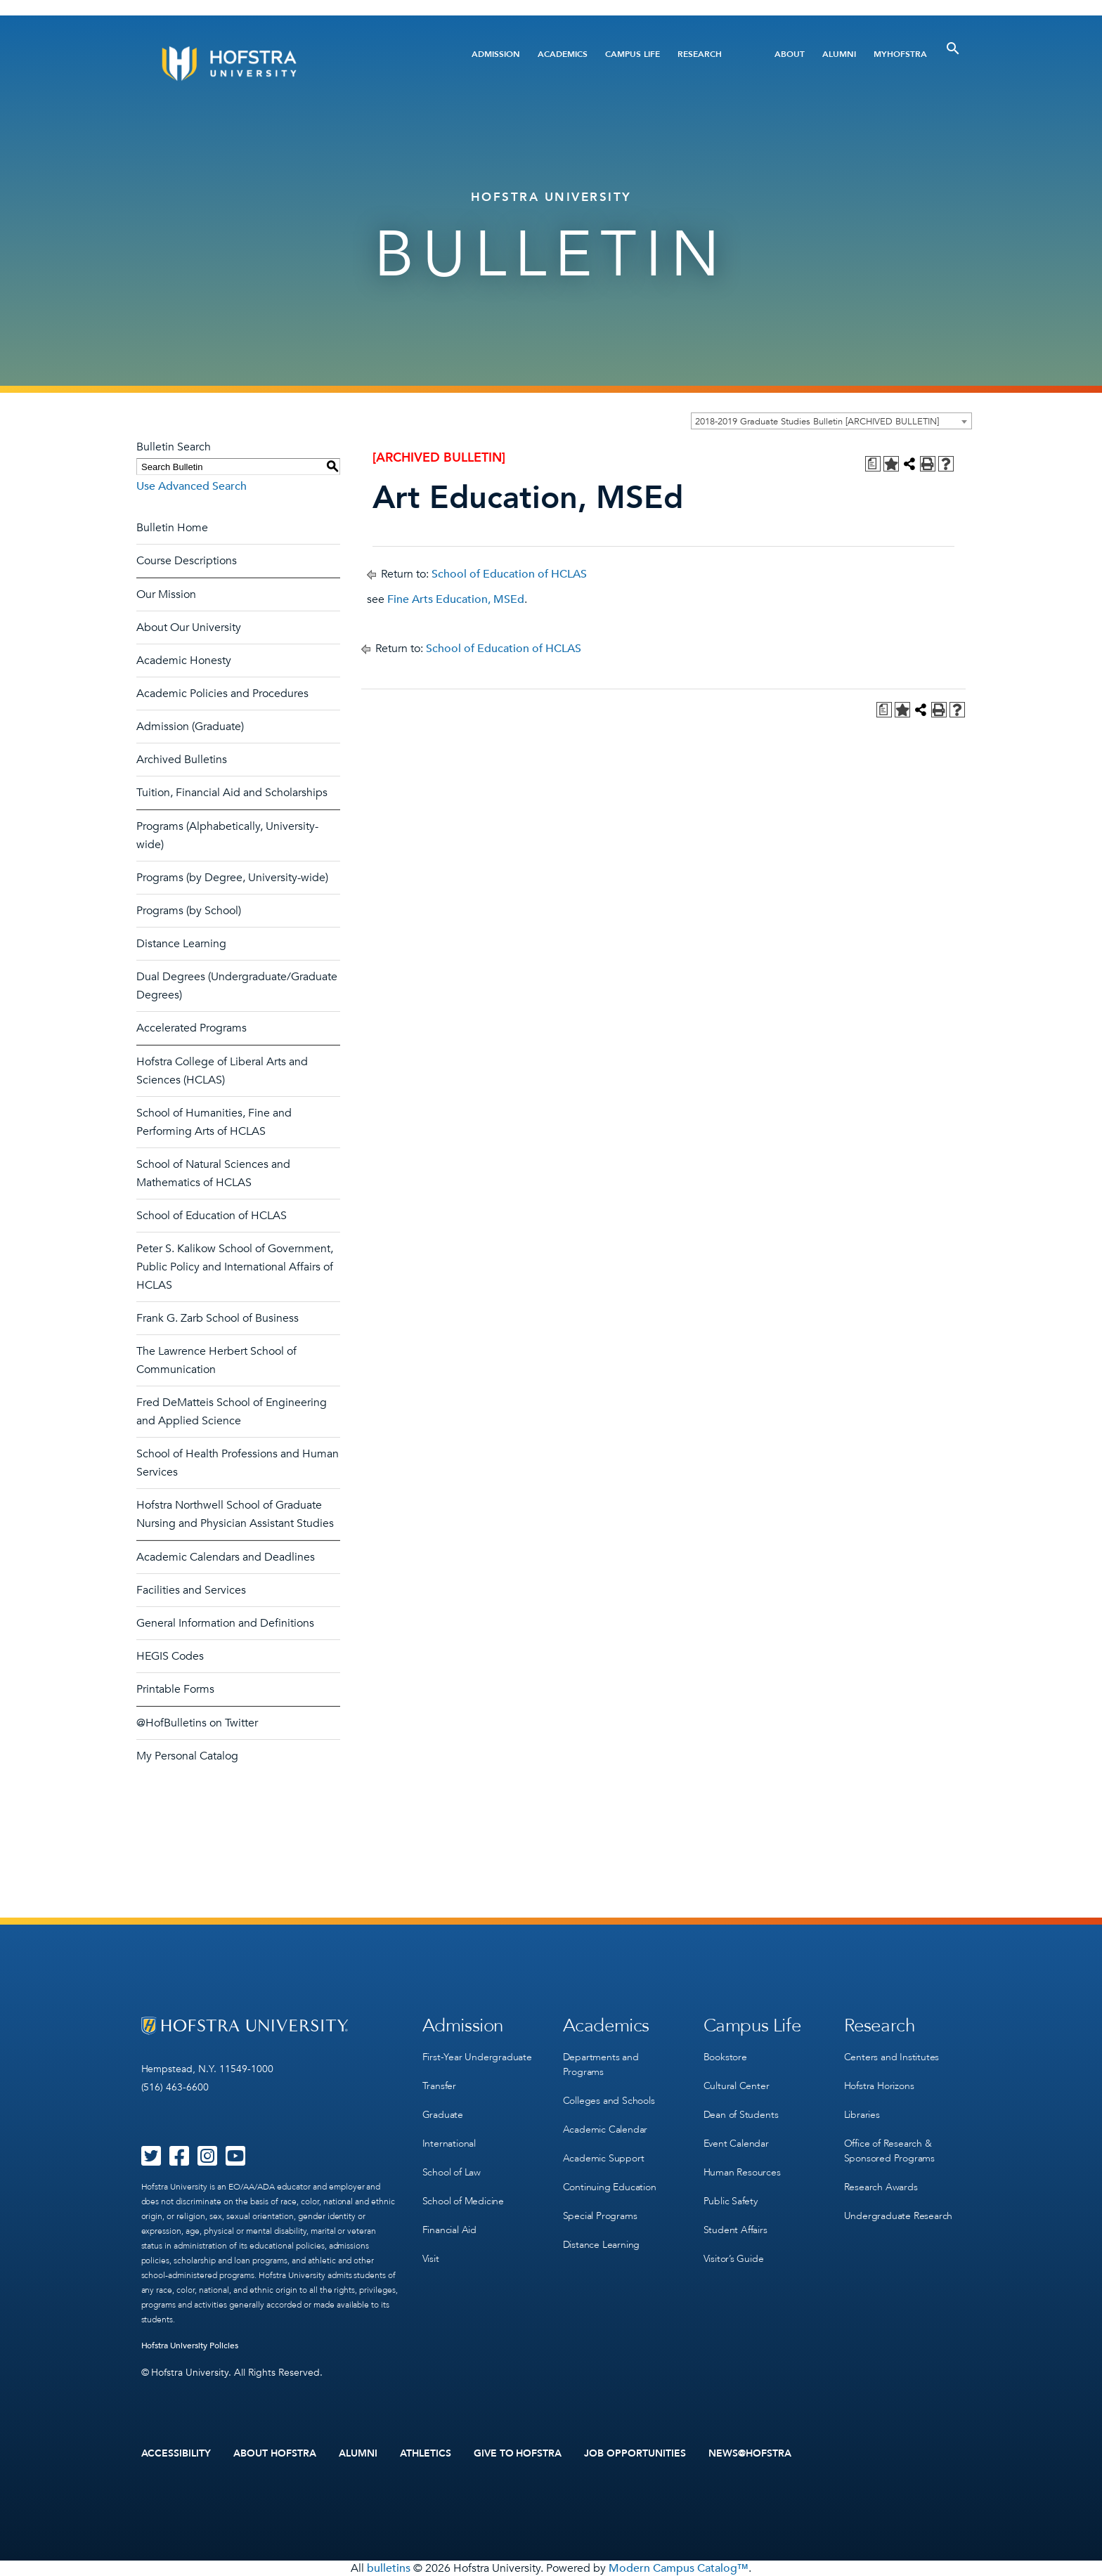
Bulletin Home (172, 527)
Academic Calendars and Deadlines (225, 1557)
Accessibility (176, 2454)
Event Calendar (736, 2143)
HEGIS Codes (170, 1656)
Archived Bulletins (181, 759)
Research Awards (881, 2187)
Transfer (439, 2086)
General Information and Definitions (225, 1623)
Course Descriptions (186, 560)
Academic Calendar (605, 2129)
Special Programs (600, 2216)
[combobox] (831, 420)
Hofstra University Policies (190, 2345)
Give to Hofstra (518, 2454)
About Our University (188, 627)
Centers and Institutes (892, 2057)
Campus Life (632, 54)
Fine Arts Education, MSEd (455, 599)
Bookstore (725, 2057)
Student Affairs (735, 2230)
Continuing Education (609, 2187)
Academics (563, 54)
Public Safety (731, 2201)
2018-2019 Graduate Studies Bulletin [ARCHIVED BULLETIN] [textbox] (817, 421)
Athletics (425, 2454)
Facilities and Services (191, 1590)
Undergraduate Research (898, 2216)
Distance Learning (181, 943)
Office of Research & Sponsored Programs (889, 2151)
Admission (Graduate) (190, 726)
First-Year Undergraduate (477, 2057)
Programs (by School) (188, 910)
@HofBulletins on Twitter (197, 1723)
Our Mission (166, 594)
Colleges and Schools (609, 2100)
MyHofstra (900, 54)
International (449, 2143)
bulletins (388, 2568)
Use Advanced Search (191, 486)
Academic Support (603, 2158)
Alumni (839, 54)
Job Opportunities (635, 2454)
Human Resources (742, 2172)
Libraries (862, 2114)
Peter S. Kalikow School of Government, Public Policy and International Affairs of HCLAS (234, 1267)
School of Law (451, 2172)
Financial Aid (449, 2230)
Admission (496, 54)
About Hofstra (274, 2454)
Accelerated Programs (191, 1028)
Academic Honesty (183, 660)
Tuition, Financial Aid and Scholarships (232, 792)
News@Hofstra (749, 2454)
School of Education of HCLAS (211, 1215)
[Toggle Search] (953, 48)
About (789, 54)
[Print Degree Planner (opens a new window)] (873, 463)
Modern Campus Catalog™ (678, 2568)
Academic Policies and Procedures (222, 693)
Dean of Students (741, 2114)
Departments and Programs (601, 2064)
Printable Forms (175, 1689)
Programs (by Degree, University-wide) (232, 877)
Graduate (442, 2114)
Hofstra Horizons (879, 2086)
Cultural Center (737, 2086)
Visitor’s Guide (734, 2258)
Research (700, 54)
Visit (430, 2258)
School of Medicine (463, 2201)
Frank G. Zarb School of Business (217, 1318)
